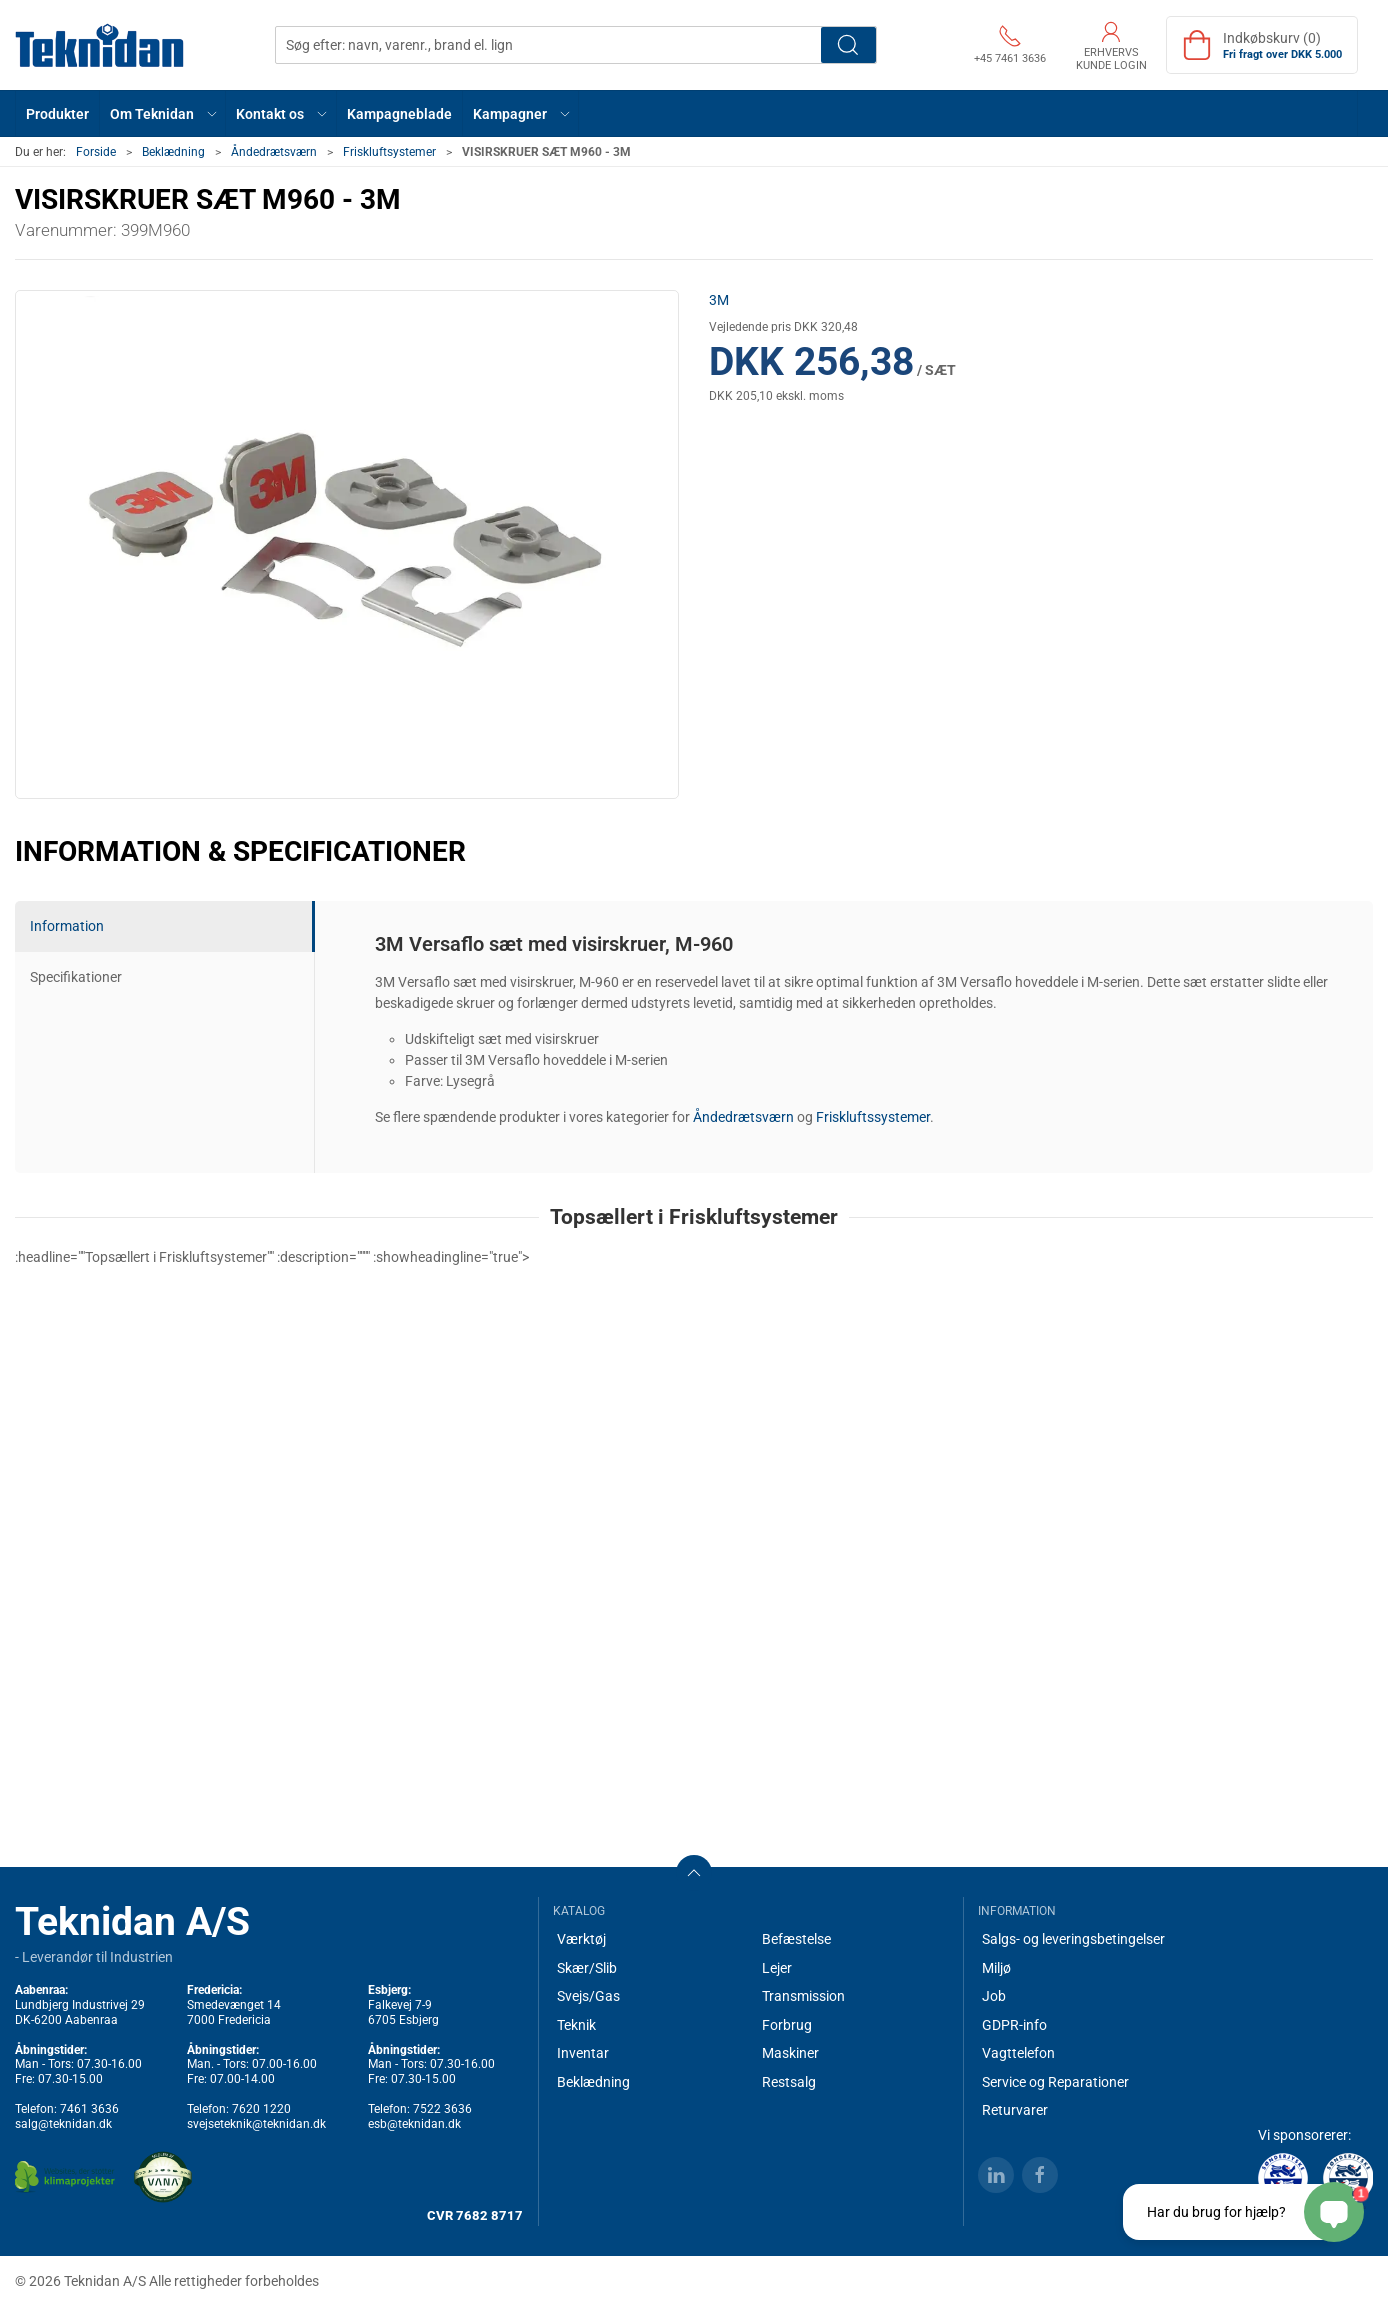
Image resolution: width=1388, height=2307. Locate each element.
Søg (848, 45)
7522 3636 (442, 2109)
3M (719, 300)
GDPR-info (1014, 2025)
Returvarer (1015, 2110)
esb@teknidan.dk (414, 2124)
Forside (96, 152)
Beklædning (173, 152)
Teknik (576, 2025)
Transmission (803, 1996)
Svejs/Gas (588, 1996)
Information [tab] (67, 926)
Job (994, 1996)
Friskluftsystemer (389, 152)
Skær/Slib (587, 1968)
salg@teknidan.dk (63, 2124)
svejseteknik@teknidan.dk (256, 2124)
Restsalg (789, 2082)
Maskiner (790, 2053)
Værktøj (581, 1939)
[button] (163, 113)
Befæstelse (796, 1939)
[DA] (100, 45)
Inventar (583, 2053)
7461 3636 (89, 2109)
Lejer (777, 1968)
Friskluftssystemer (873, 1117)
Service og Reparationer (1055, 2082)
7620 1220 (261, 2109)
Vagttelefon (1018, 2053)
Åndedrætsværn (274, 152)
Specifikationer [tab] (76, 977)
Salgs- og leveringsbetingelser (1073, 1939)
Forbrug (787, 2025)
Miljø (996, 1968)
